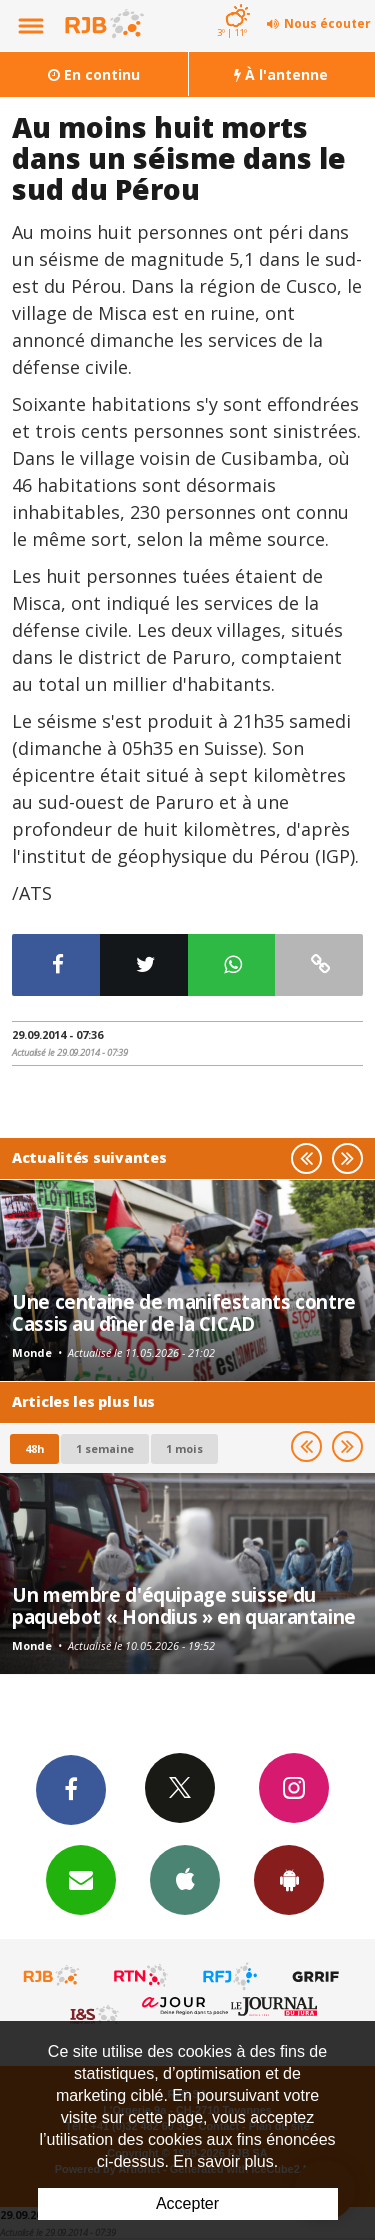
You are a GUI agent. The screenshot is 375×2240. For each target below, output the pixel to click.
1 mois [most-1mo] (184, 1448)
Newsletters (81, 1879)
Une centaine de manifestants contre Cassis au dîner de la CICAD (184, 1312)
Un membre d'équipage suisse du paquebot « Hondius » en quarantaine (184, 1605)
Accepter (187, 2203)
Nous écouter (327, 23)
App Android (289, 1879)
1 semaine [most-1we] (105, 1448)
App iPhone (185, 1879)
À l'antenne (281, 74)
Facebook (71, 1789)
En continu (94, 74)
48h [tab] (34, 1448)
